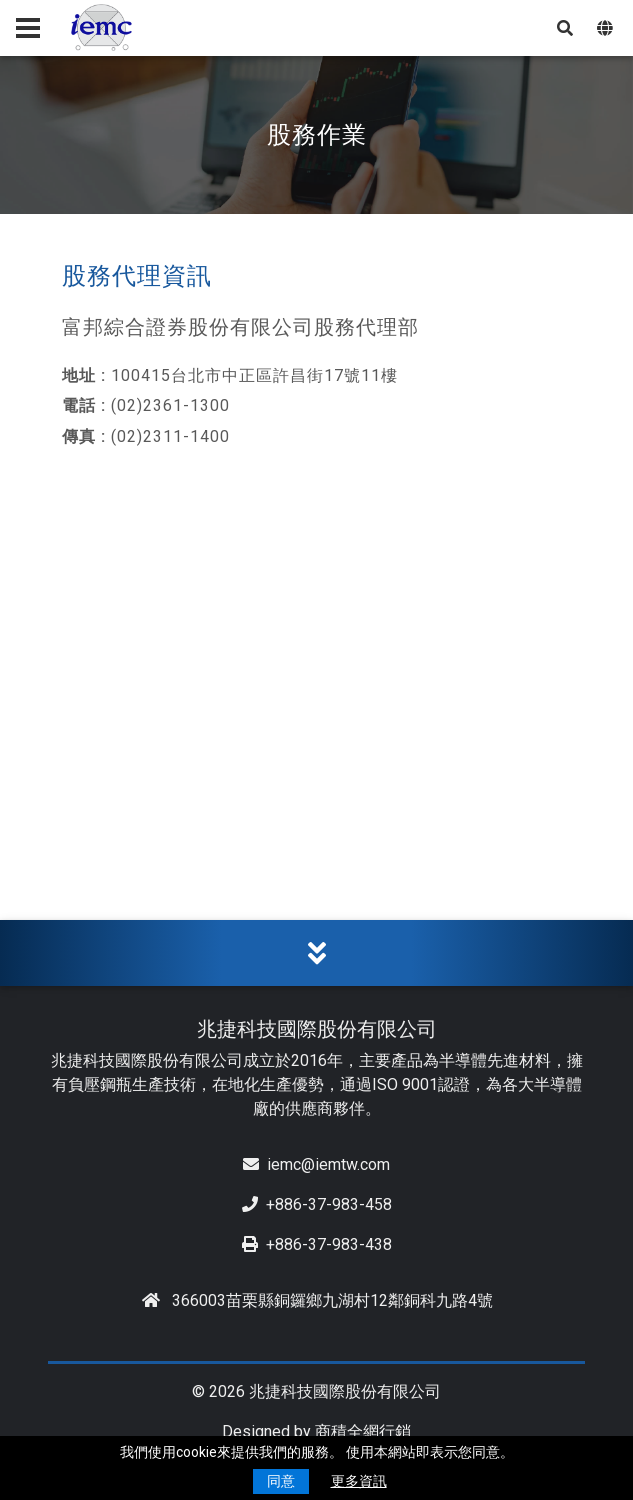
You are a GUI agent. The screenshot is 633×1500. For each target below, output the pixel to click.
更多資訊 (359, 1481)
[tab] (316, 953)
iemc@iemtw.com (316, 1164)
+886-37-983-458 (317, 1204)
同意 (281, 1481)
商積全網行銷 (363, 1431)
